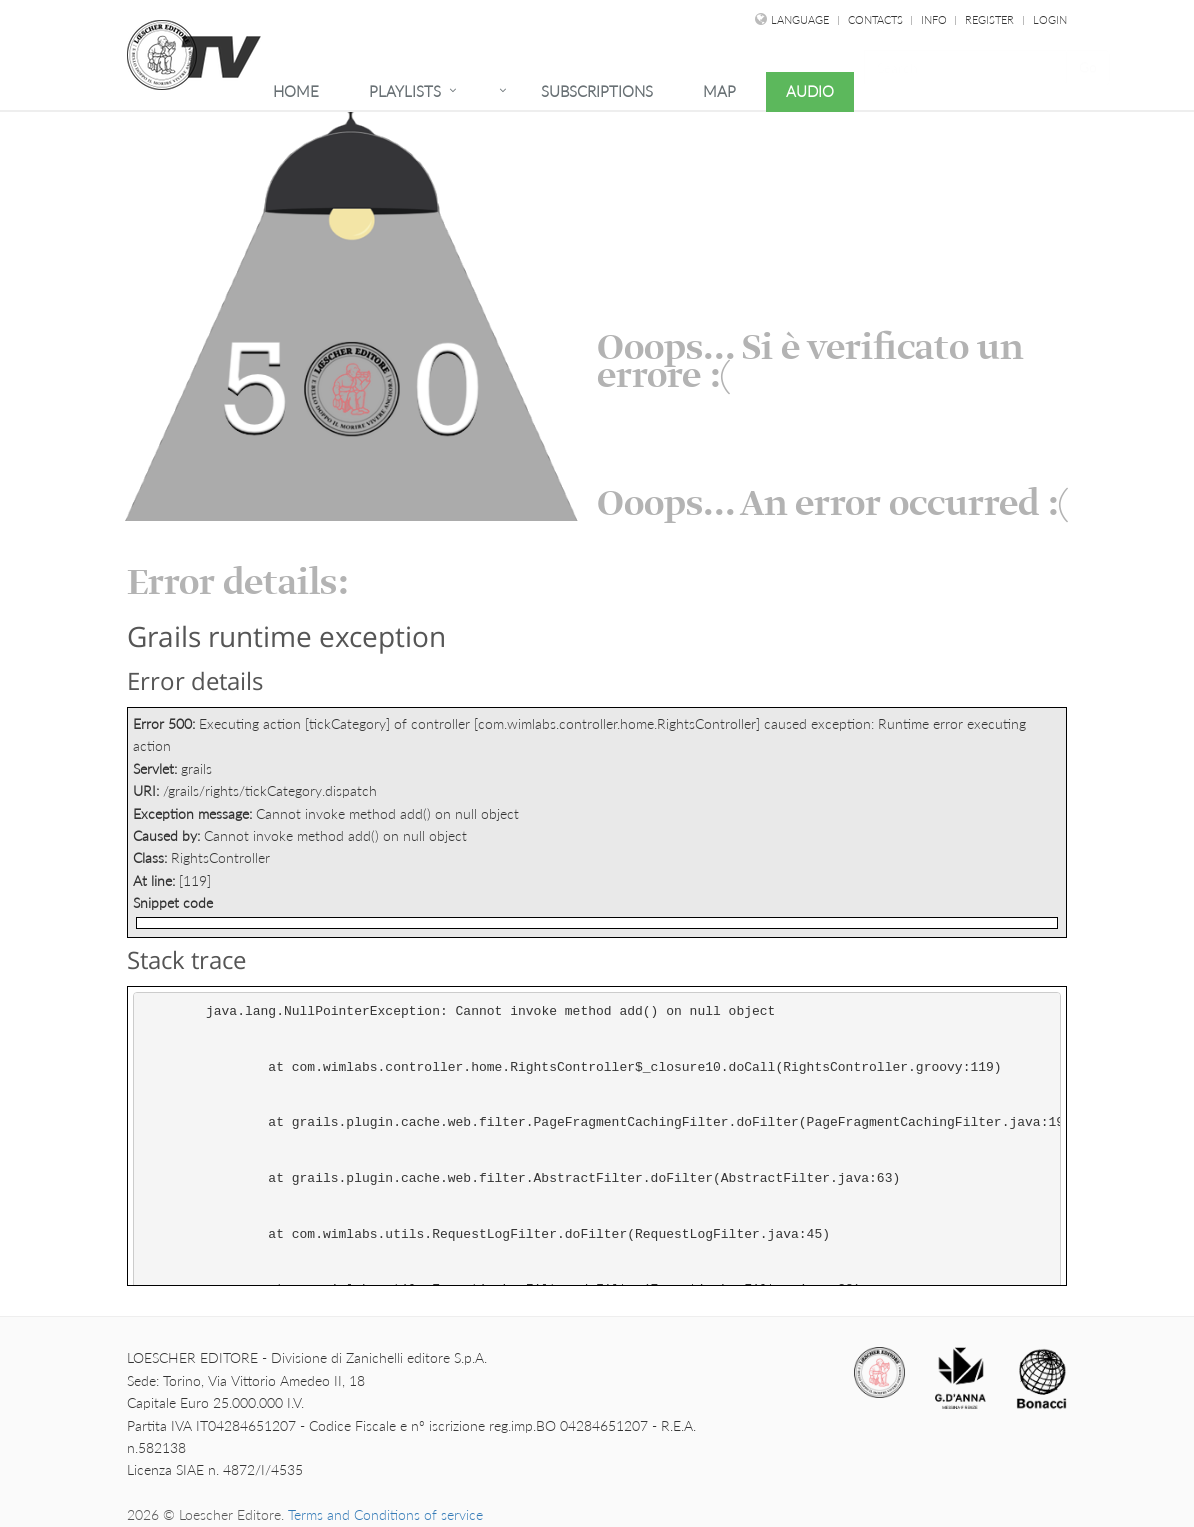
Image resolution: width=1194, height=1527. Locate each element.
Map (719, 91)
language (800, 19)
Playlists (405, 91)
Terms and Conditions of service (385, 1514)
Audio (810, 91)
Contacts (877, 19)
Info (935, 19)
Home (296, 91)
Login (1050, 19)
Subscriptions (597, 91)
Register (989, 19)
